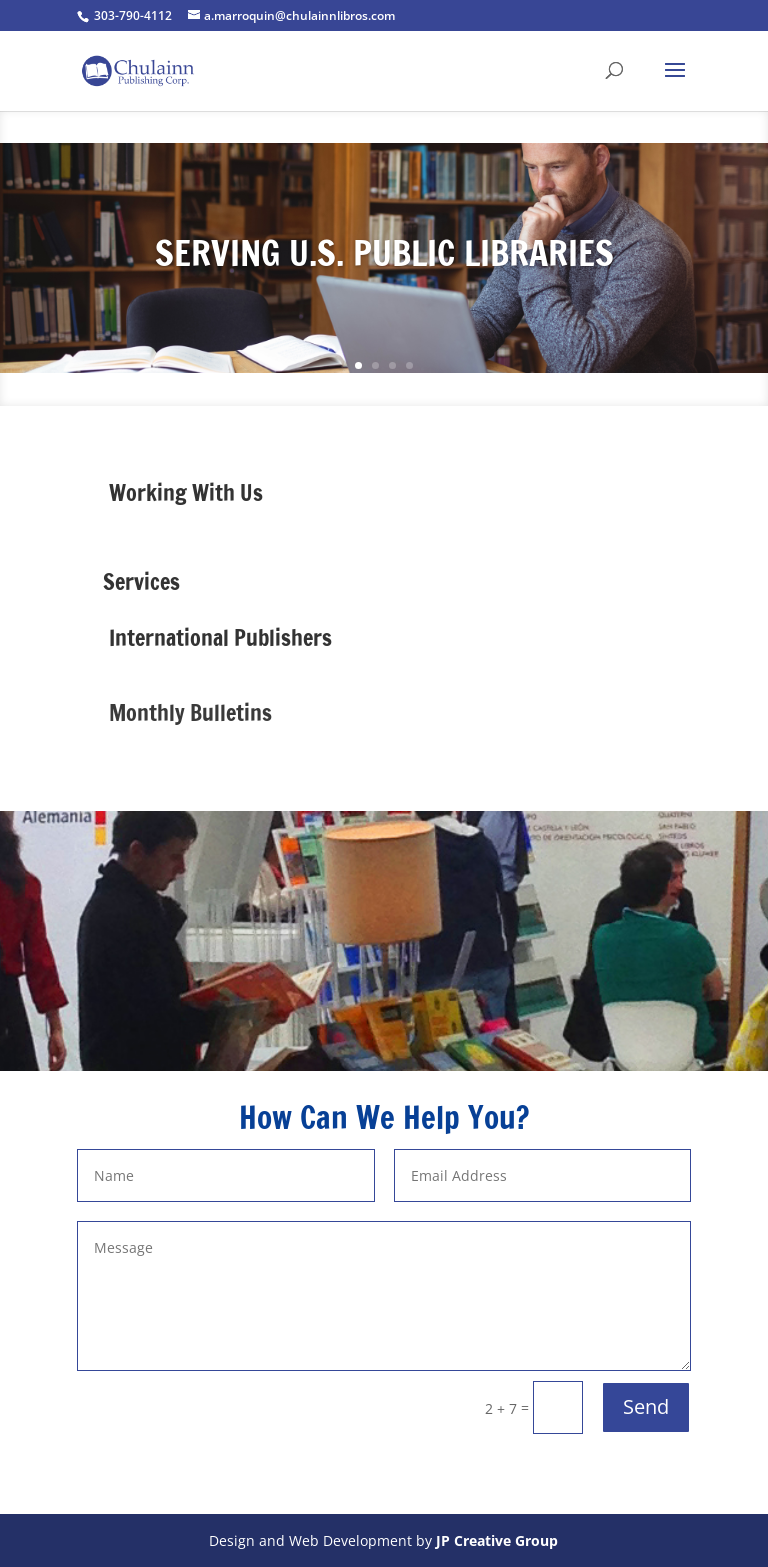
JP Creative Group (497, 1540)
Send (646, 1406)
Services (141, 581)
